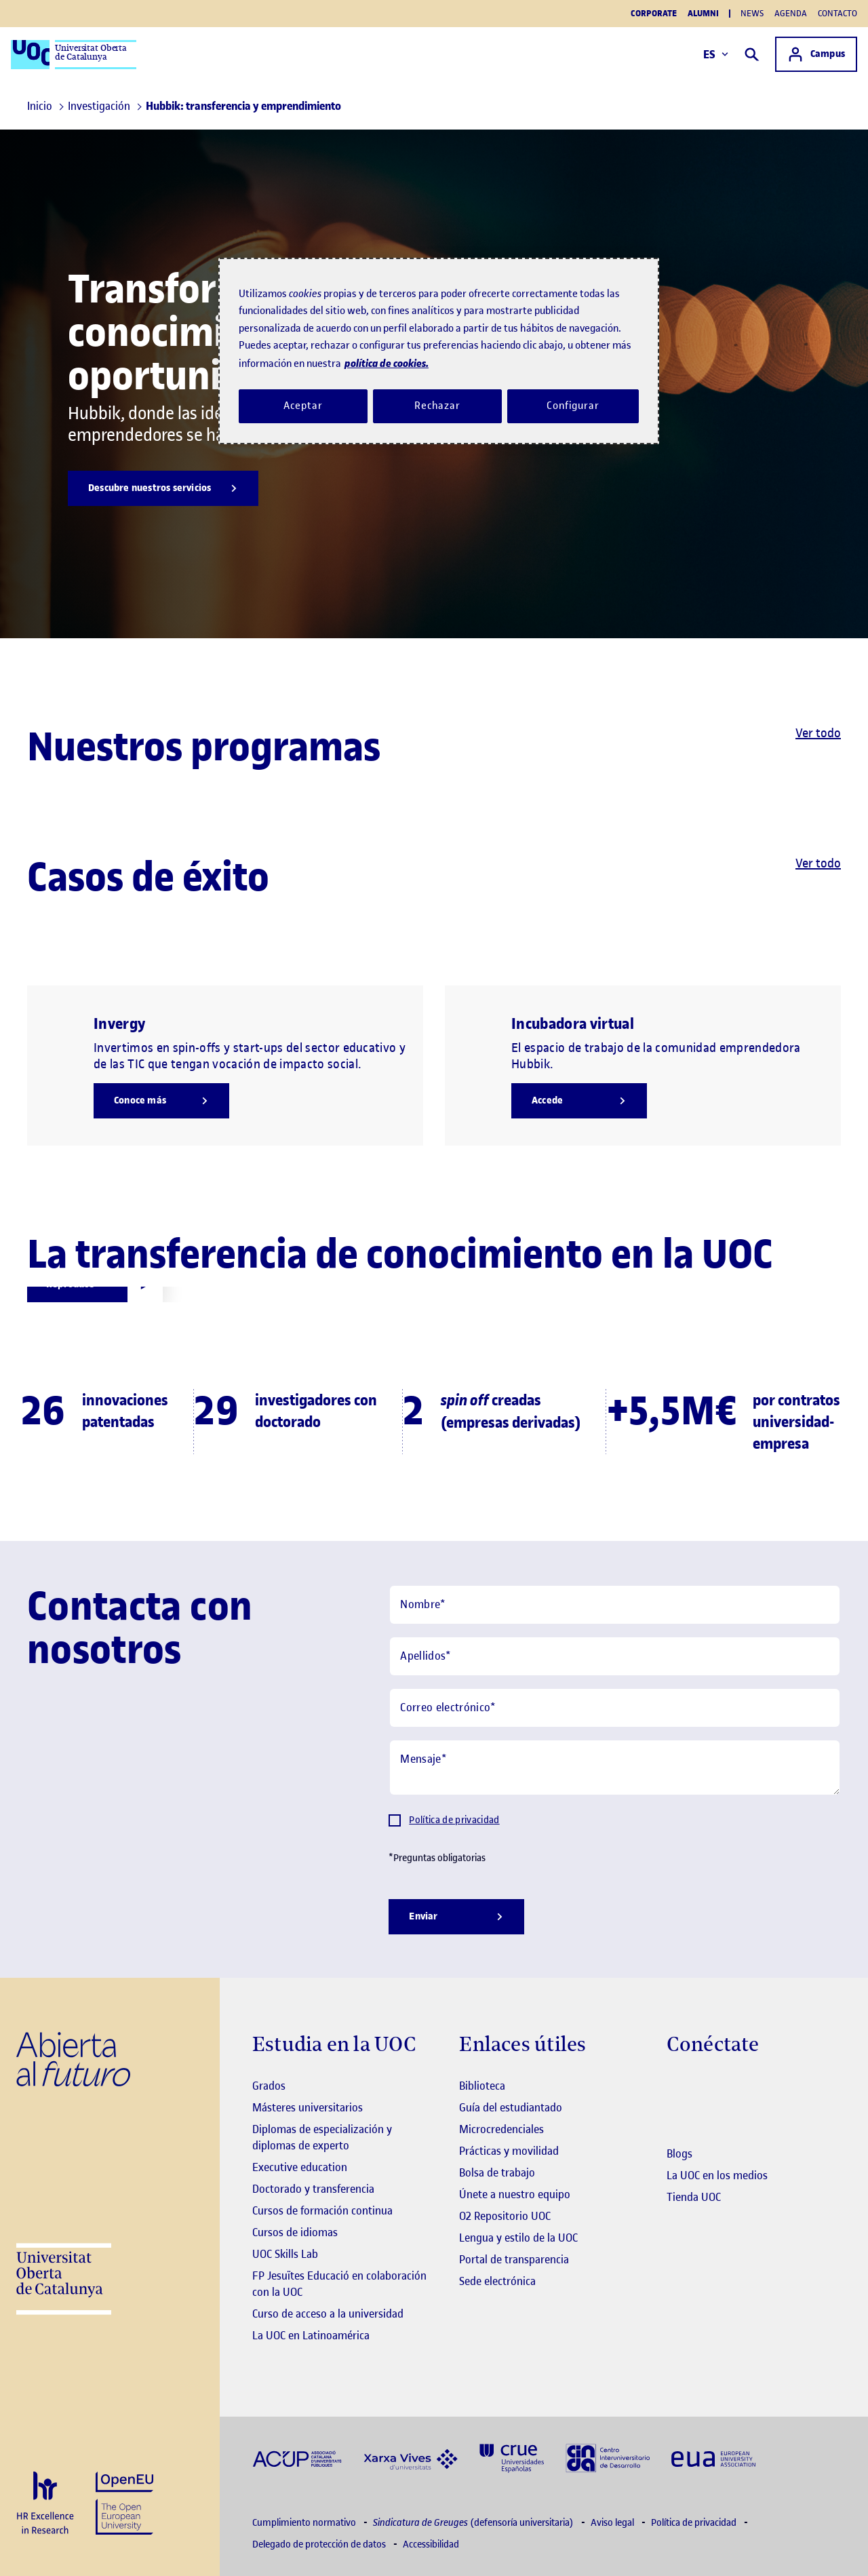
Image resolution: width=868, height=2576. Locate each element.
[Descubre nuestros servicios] (163, 488)
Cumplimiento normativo (305, 2522)
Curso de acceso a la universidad (327, 2313)
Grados (268, 2085)
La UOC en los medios (717, 2175)
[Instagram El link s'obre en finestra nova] (677, 2086)
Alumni (703, 13)
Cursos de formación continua (322, 2210)
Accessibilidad (431, 2544)
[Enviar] (456, 1916)
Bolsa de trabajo (497, 2172)
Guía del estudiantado (510, 2107)
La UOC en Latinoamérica (311, 2335)
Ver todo (818, 733)
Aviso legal (613, 2522)
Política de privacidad (454, 1820)
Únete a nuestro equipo (514, 2194)
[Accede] (579, 1100)
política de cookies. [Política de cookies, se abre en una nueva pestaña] (386, 363)
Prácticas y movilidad (509, 2150)
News (752, 13)
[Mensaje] (615, 1767)
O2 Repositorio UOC (505, 2215)
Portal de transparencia (514, 2259)
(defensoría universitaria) (474, 2522)
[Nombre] (615, 1604)
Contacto (837, 13)
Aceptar (302, 405)
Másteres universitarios (307, 2107)
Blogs (679, 2153)
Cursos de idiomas (295, 2232)
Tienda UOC (694, 2196)
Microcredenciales (501, 2129)
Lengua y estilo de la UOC (518, 2237)
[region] (438, 351)
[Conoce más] (161, 1100)
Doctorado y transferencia (313, 2188)
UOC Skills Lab (285, 2253)
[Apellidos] (615, 1656)
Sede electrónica (497, 2280)
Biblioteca (482, 2085)
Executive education (299, 2167)
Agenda (790, 13)
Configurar (573, 405)
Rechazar (437, 405)
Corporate (654, 13)
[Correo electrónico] (615, 1707)
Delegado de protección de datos (320, 2544)
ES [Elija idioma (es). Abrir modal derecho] (715, 54)
